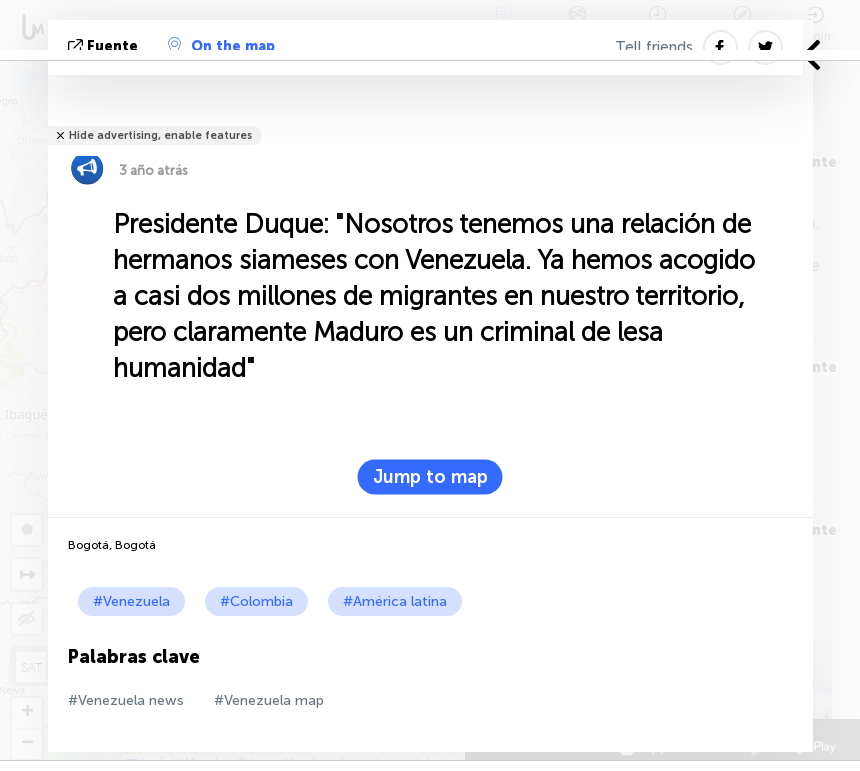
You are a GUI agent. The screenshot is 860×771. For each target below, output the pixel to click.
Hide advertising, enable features (160, 135)
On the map (221, 46)
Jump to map (430, 477)
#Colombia (256, 601)
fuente (105, 46)
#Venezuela (131, 601)
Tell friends (654, 47)
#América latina (395, 601)
